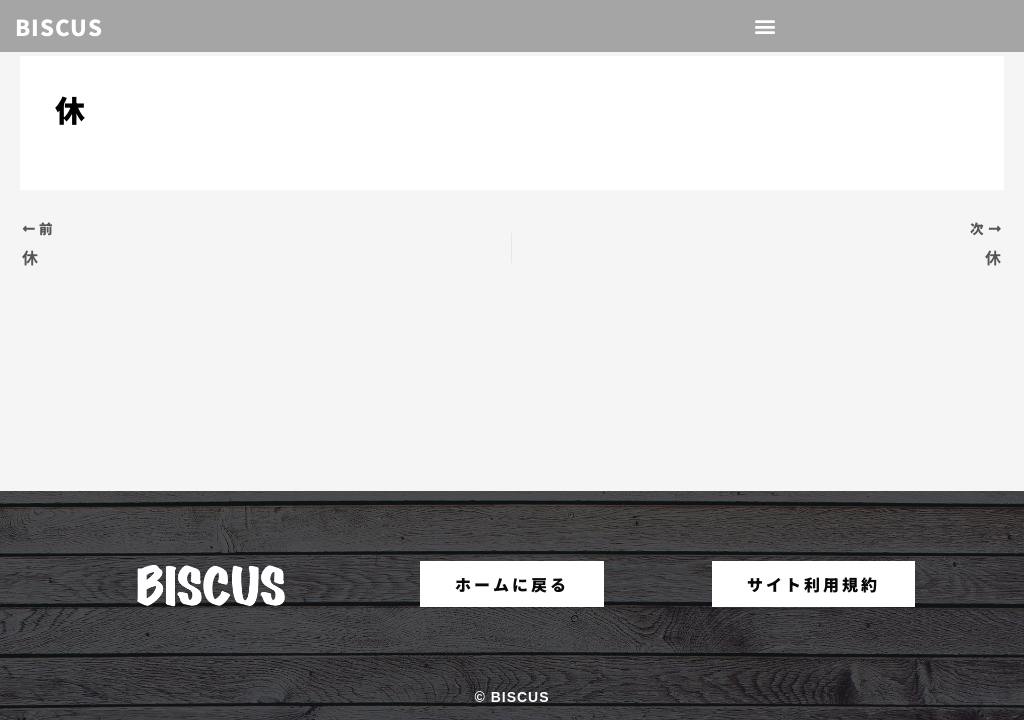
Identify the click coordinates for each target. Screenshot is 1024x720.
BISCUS (59, 26)
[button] (766, 26)
